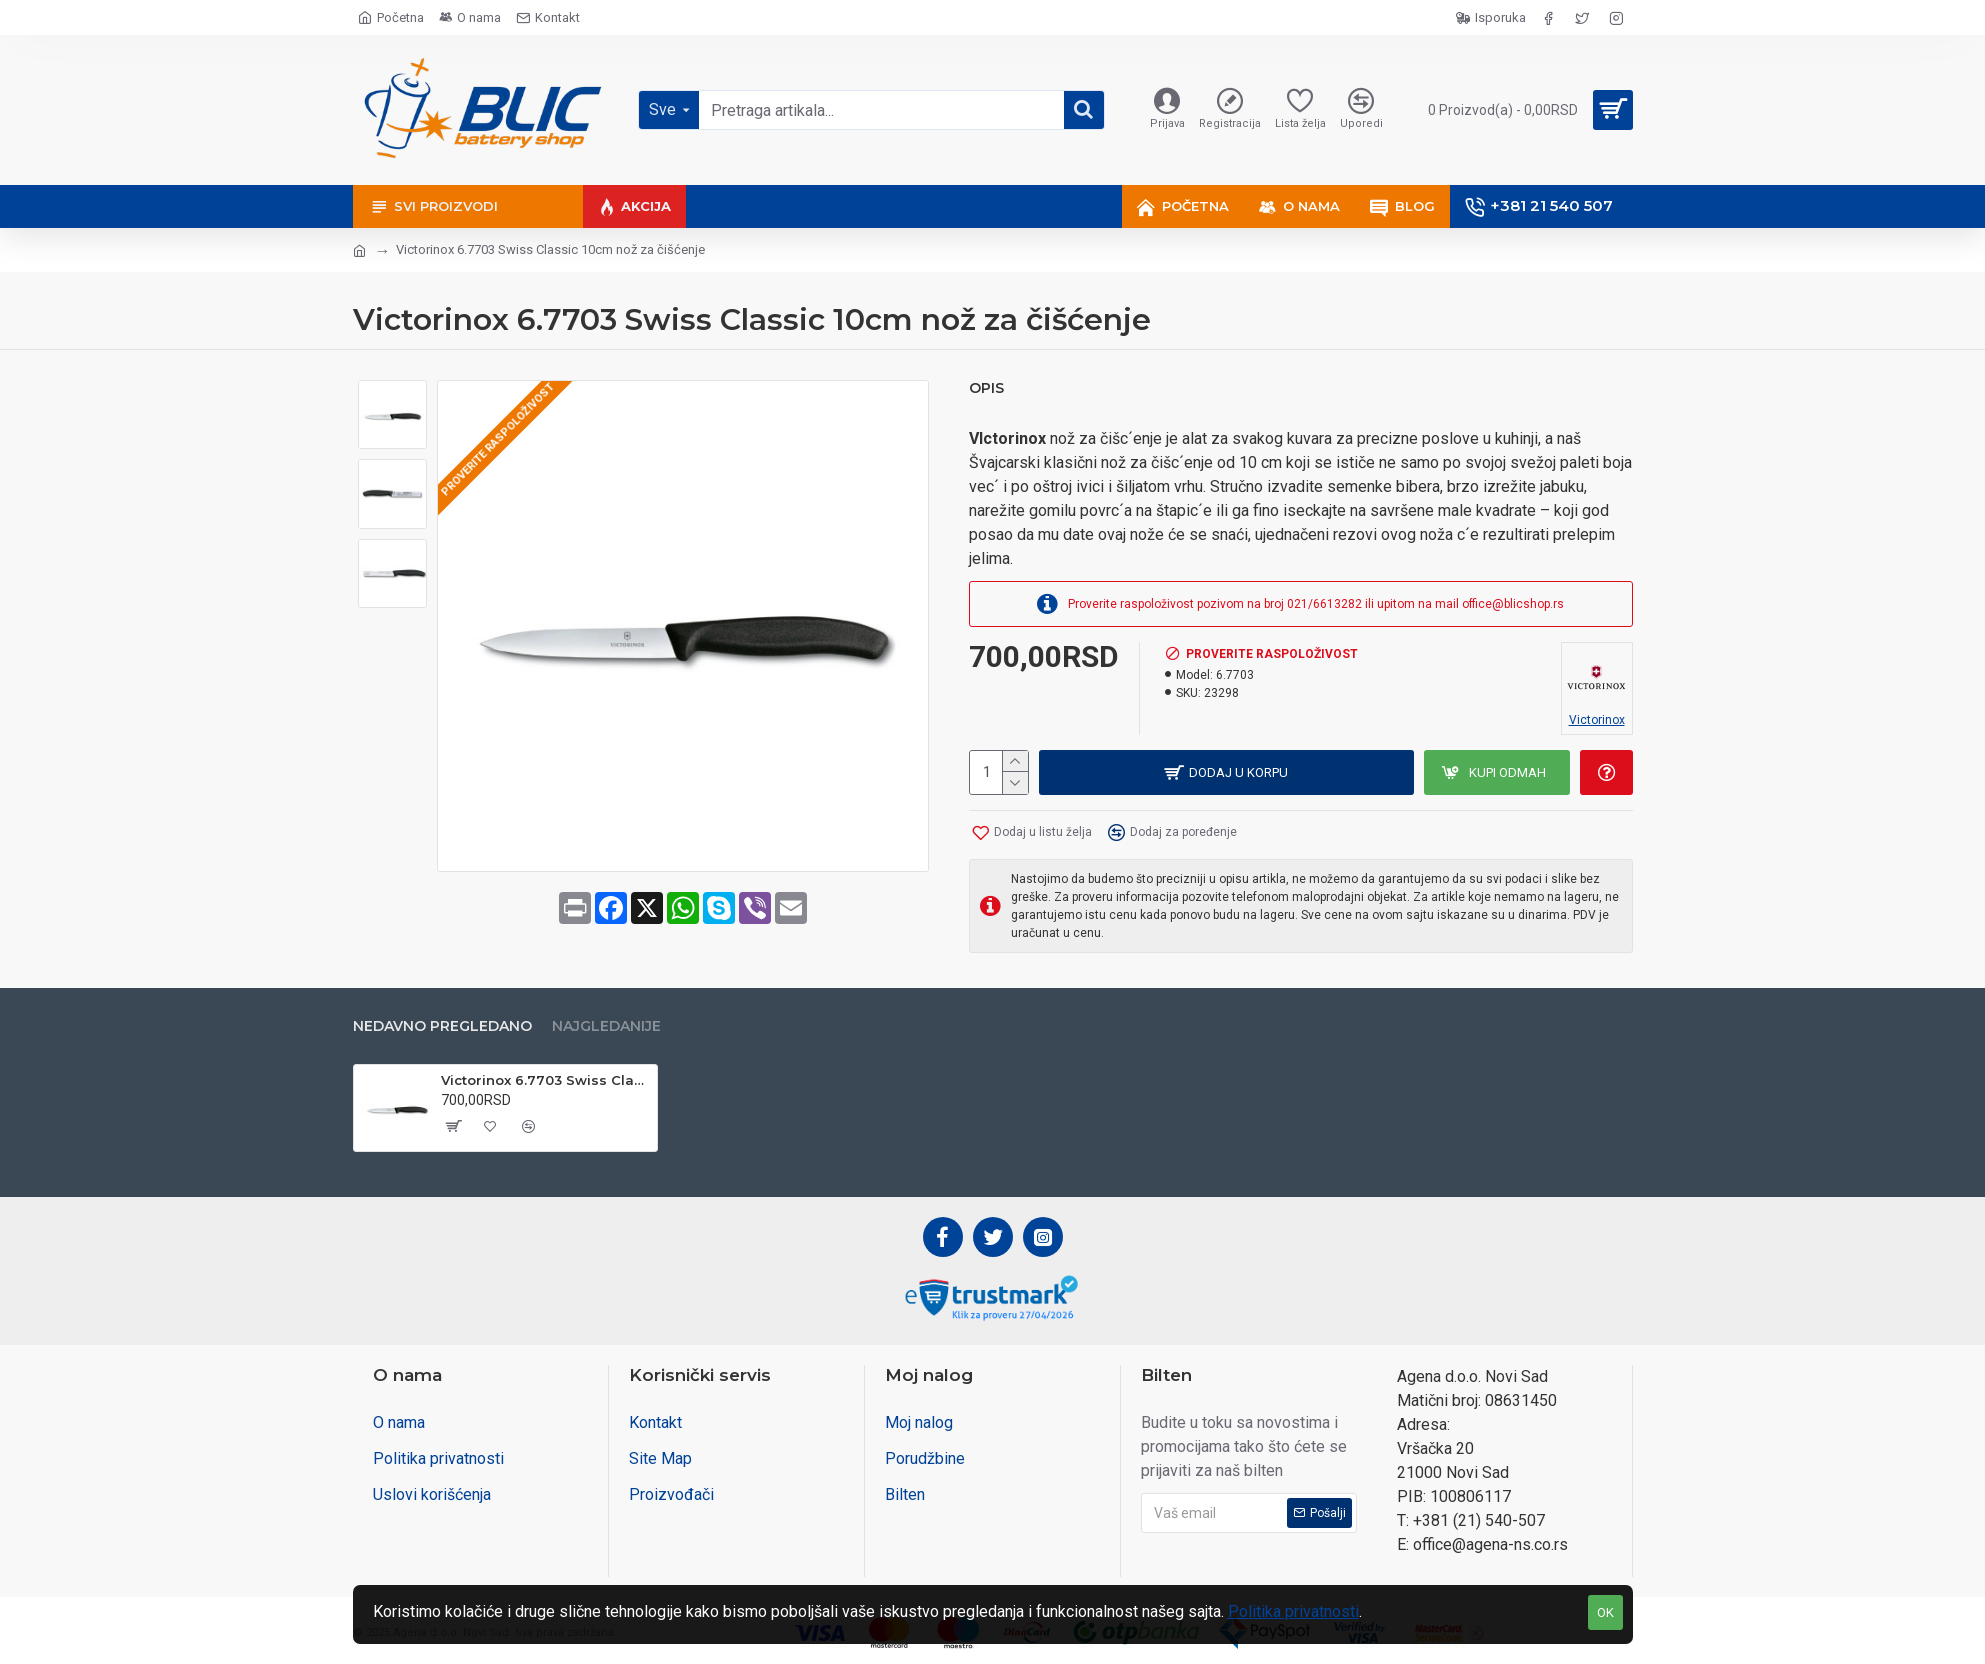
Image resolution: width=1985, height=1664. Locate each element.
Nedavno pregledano (442, 1026)
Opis (986, 388)
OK (1605, 1612)
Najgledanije (606, 1026)
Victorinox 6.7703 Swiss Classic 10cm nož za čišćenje (545, 1080)
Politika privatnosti (1293, 1611)
